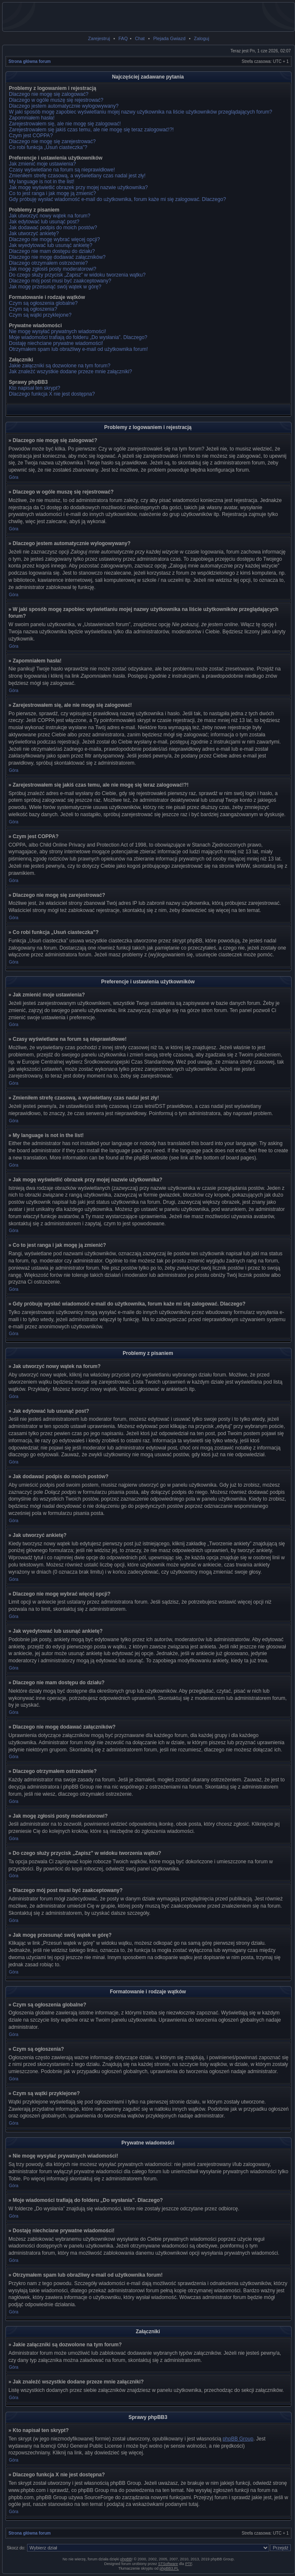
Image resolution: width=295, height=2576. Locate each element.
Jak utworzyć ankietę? (34, 233)
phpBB (125, 2559)
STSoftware (168, 2564)
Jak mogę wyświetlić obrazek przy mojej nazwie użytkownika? (78, 187)
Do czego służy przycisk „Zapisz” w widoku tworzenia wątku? (77, 275)
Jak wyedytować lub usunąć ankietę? (50, 245)
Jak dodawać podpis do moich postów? (53, 228)
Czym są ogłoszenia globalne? (43, 303)
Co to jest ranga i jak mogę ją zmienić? (52, 193)
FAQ (123, 38)
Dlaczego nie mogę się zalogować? (48, 94)
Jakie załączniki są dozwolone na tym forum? (59, 366)
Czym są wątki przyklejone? (40, 315)
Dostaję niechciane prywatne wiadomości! (56, 343)
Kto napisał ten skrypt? (34, 388)
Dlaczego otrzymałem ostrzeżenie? (48, 263)
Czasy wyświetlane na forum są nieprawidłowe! (62, 170)
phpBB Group (238, 2439)
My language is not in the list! (41, 182)
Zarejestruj (99, 38)
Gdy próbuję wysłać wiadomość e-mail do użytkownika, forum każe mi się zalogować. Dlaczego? (117, 199)
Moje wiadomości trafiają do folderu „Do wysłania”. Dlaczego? (78, 337)
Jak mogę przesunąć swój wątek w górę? (55, 287)
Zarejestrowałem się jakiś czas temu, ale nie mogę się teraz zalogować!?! (91, 130)
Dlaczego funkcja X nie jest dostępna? (52, 394)
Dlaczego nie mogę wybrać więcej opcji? (54, 239)
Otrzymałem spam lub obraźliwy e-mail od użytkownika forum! (78, 349)
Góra (13, 477)
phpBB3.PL (169, 2568)
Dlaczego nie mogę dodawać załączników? (57, 257)
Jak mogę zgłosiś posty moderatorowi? (52, 269)
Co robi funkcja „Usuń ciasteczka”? (48, 147)
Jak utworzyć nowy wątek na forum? (49, 216)
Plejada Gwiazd (169, 38)
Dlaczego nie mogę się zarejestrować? (52, 141)
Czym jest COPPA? (31, 135)
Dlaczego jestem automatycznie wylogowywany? (63, 106)
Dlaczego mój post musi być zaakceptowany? (60, 281)
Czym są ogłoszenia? (33, 309)
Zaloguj (201, 38)
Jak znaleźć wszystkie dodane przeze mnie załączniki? (70, 372)
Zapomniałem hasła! (32, 118)
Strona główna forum (29, 61)
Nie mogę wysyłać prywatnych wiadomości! (57, 331)
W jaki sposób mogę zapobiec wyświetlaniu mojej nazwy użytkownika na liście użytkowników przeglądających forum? (140, 112)
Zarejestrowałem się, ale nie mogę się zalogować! (65, 124)
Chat (140, 38)
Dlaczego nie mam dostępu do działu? (52, 251)
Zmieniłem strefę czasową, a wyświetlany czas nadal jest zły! (77, 176)
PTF (188, 2564)
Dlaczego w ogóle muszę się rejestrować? (56, 100)
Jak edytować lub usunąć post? (44, 222)
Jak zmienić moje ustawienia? (42, 164)
